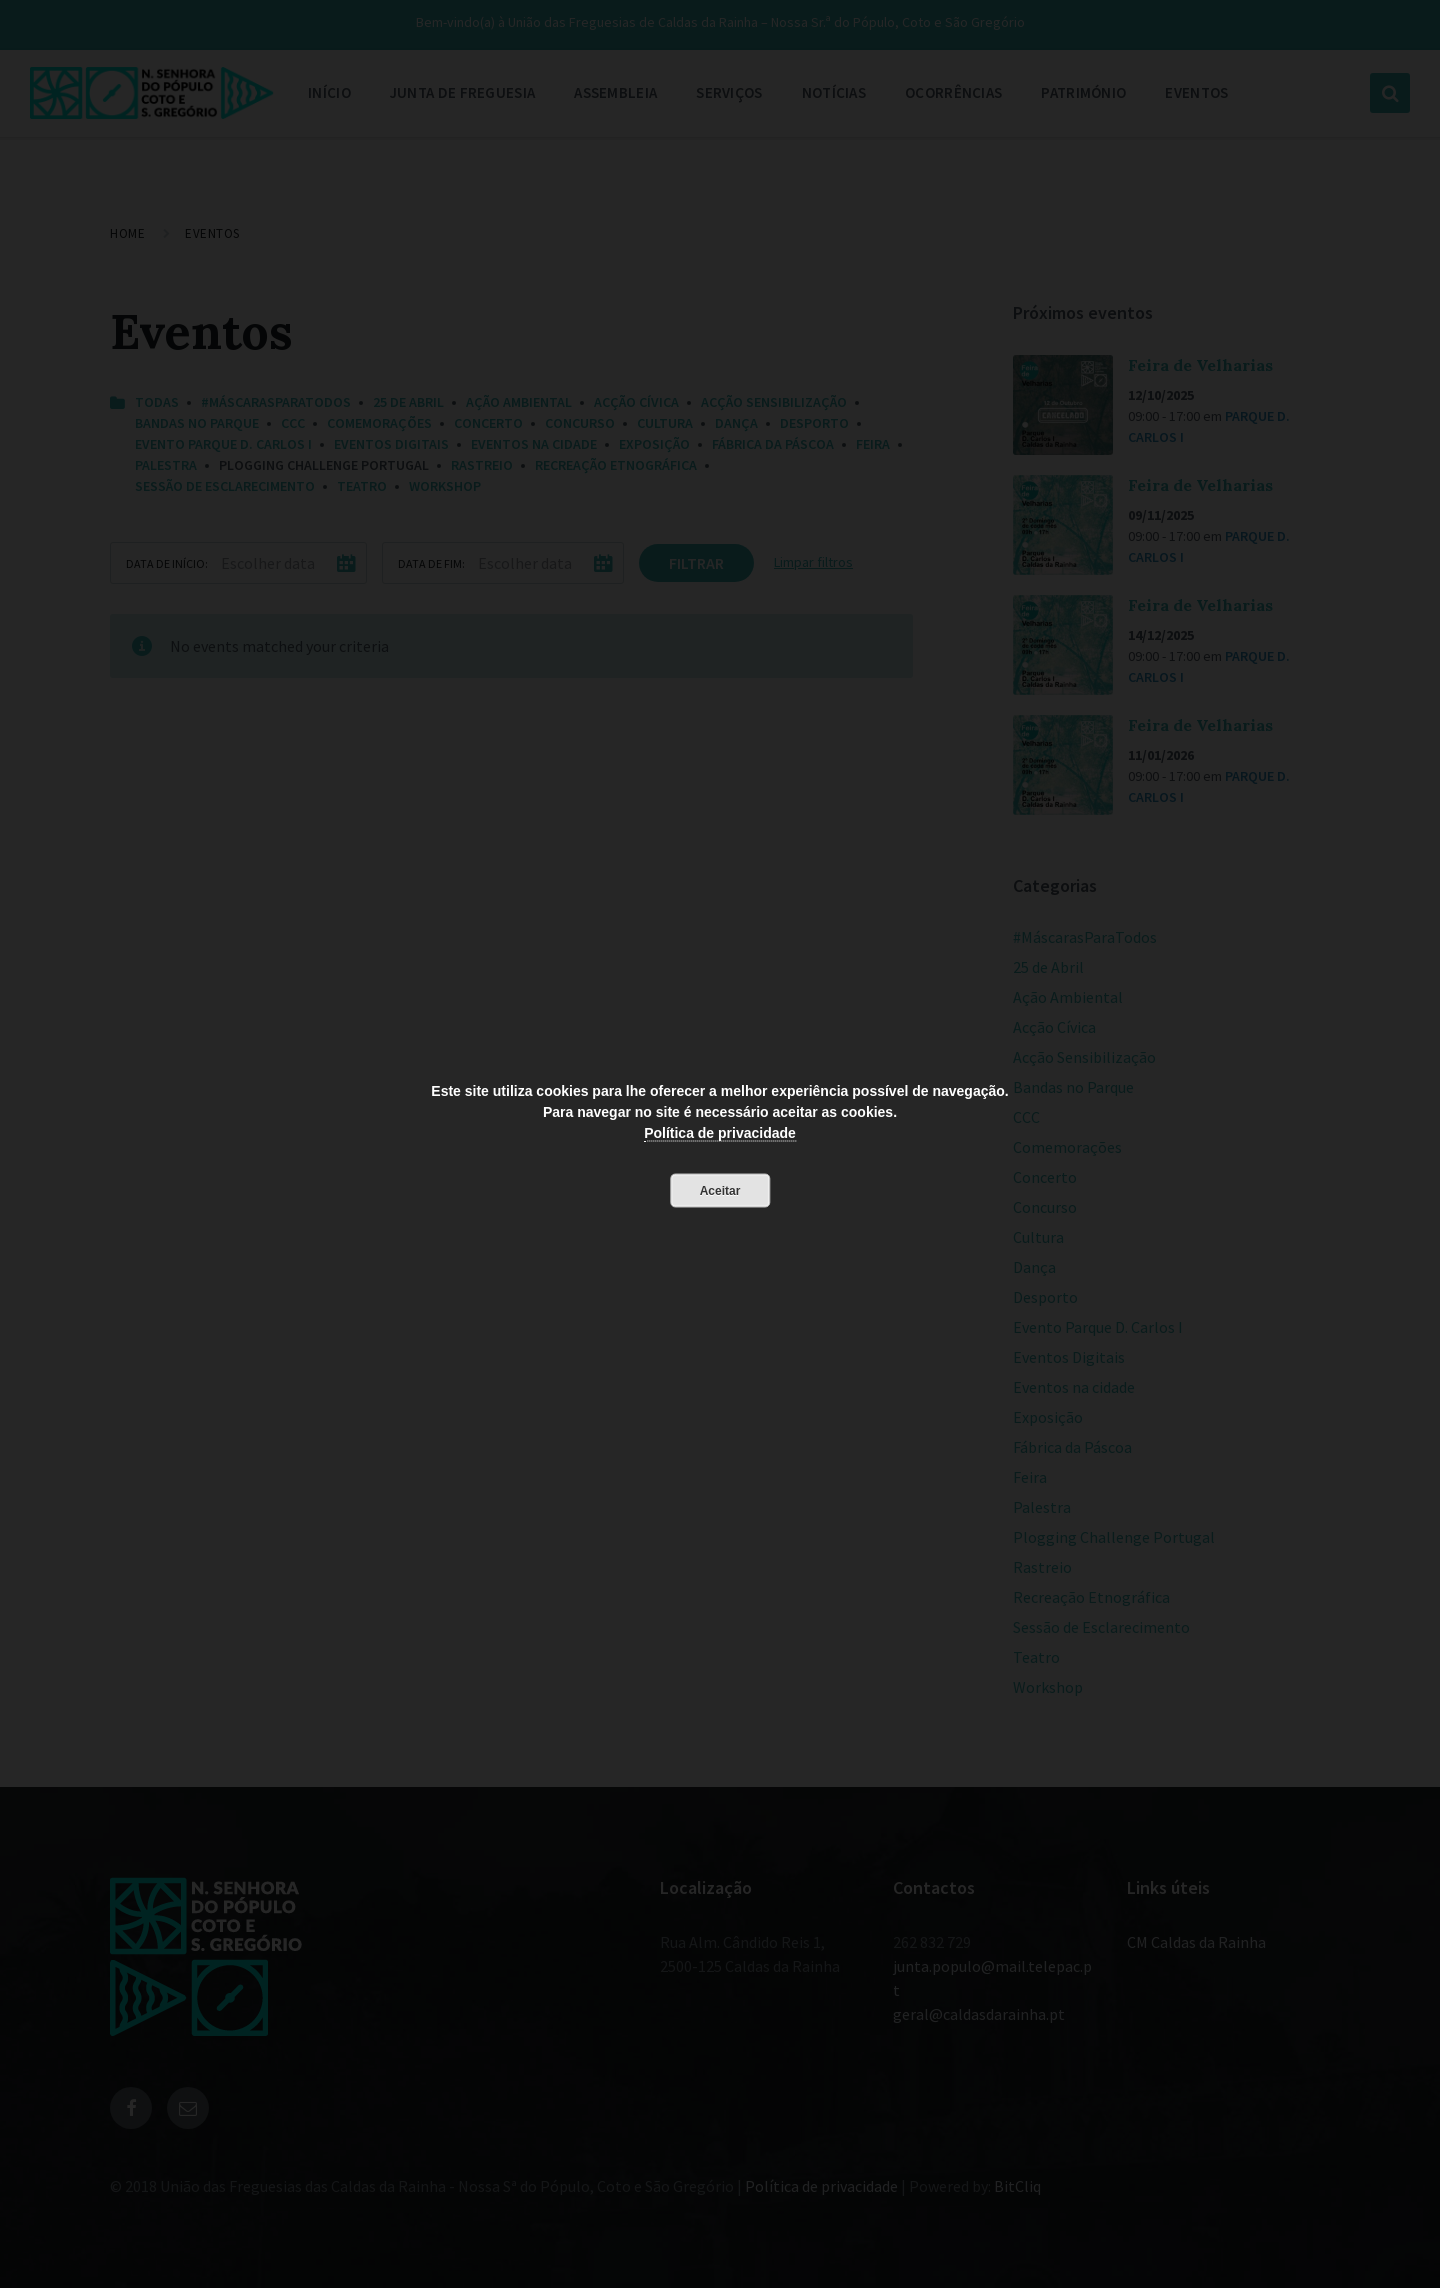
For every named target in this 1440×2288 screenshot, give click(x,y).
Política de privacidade (720, 1133)
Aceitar (720, 1191)
